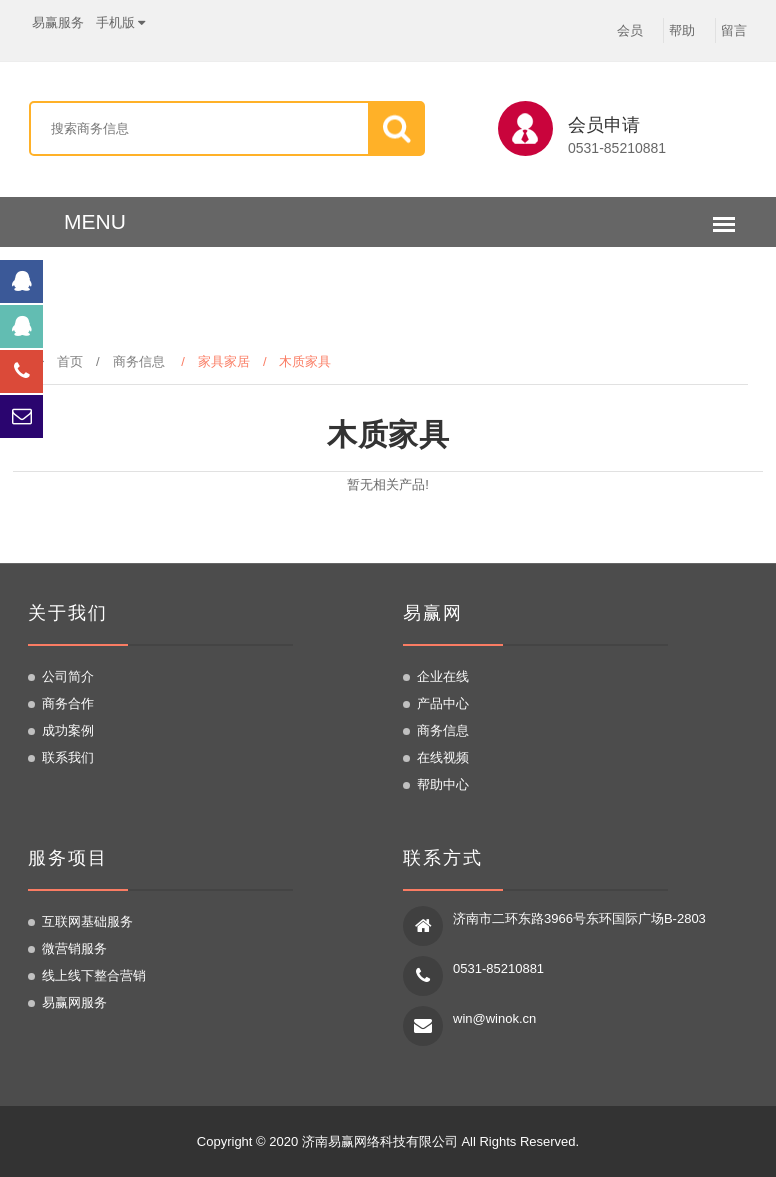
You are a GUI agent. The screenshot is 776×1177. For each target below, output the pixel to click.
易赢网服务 (74, 1002)
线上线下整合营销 (94, 975)
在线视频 (443, 757)
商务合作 (68, 703)
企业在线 (443, 676)
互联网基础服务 (87, 921)
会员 (630, 30)
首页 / (72, 361)
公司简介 (68, 676)
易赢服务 (58, 22)
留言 (734, 30)
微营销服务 (74, 948)
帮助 (682, 30)
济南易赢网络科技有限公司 (380, 1141)
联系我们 (68, 757)
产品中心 (443, 703)
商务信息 (139, 361)
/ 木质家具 (304, 361)
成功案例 (68, 730)
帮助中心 (443, 784)
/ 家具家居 (222, 361)
